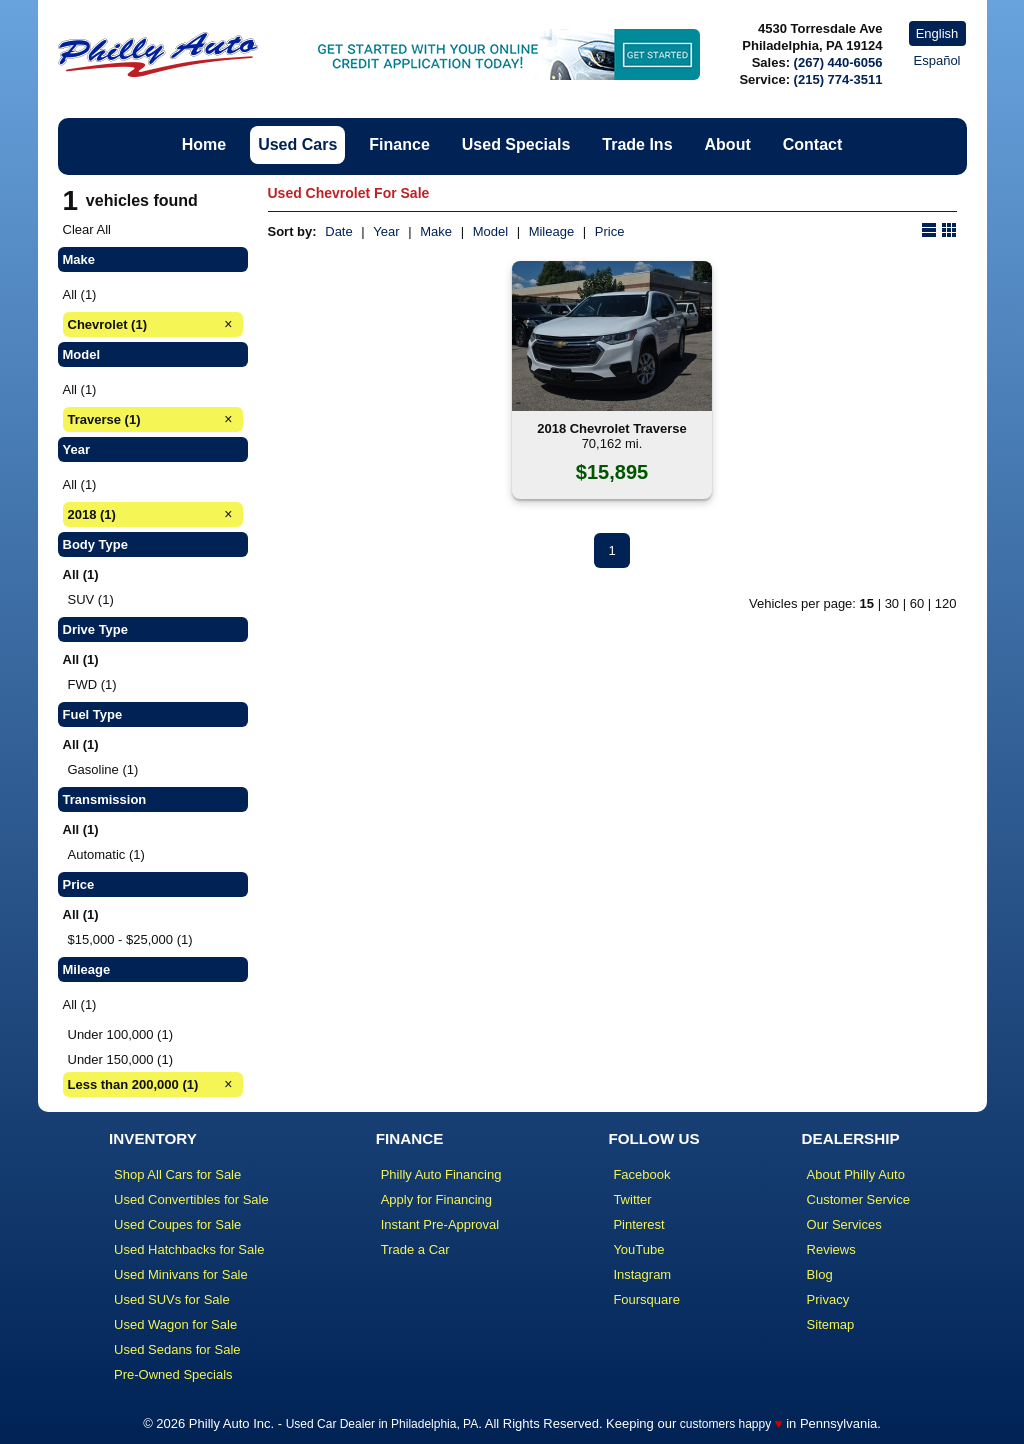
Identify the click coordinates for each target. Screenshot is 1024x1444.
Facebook (641, 1174)
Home (204, 144)
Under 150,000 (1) (121, 1059)
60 (917, 603)
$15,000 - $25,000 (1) (130, 939)
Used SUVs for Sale (172, 1299)
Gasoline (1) (103, 769)
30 (892, 603)
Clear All (87, 229)
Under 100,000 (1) (121, 1034)
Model (490, 231)
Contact (813, 144)
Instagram (642, 1274)
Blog (820, 1274)
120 (946, 603)
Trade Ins (637, 144)
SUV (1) (91, 599)
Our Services (844, 1224)
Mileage (552, 231)
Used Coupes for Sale (177, 1224)
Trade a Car (415, 1249)
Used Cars (297, 144)
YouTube (638, 1249)
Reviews (831, 1249)
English (937, 33)
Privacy (828, 1299)
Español (937, 60)
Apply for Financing (436, 1199)
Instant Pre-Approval (440, 1224)
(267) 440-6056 (838, 62)
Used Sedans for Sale (177, 1349)
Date (338, 231)
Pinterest (638, 1224)
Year (386, 231)
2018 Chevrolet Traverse (612, 428)
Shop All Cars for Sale (177, 1174)
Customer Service (858, 1199)
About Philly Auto (856, 1174)
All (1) (80, 294)
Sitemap (831, 1324)
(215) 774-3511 (838, 79)
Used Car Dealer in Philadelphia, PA (382, 1424)
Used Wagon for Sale (175, 1324)
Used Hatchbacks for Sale (189, 1249)
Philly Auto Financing (441, 1174)
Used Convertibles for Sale (191, 1199)
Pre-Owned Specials (173, 1374)
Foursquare (646, 1299)
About (728, 144)
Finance (399, 144)
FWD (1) (92, 684)
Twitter (632, 1199)
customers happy (725, 1424)
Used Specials (516, 144)
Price (610, 231)
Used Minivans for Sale (181, 1274)
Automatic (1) (106, 854)
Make (436, 231)
